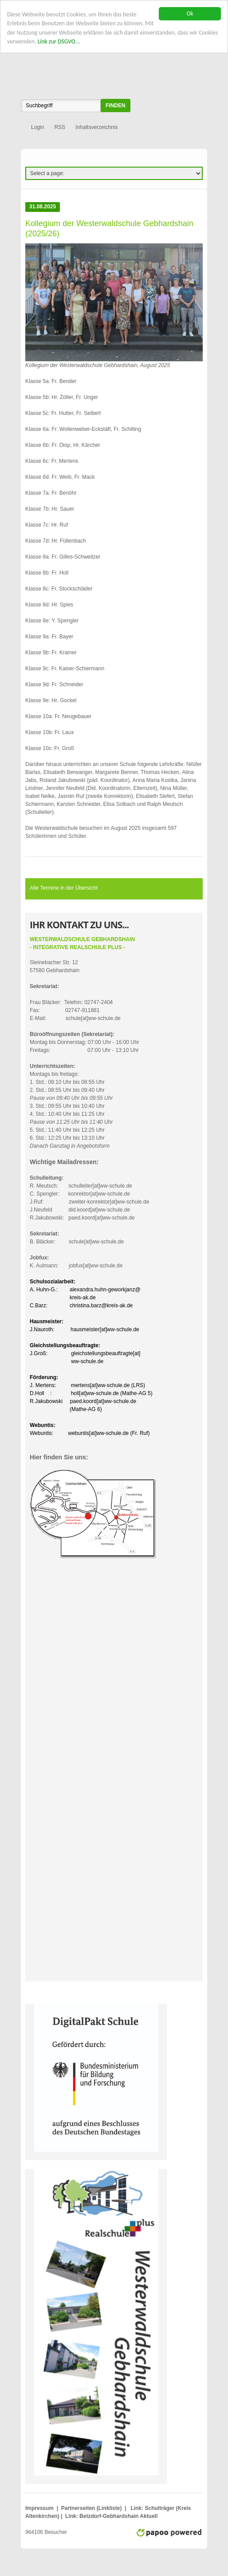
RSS (59, 127)
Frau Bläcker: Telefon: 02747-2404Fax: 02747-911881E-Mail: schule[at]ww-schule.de (75, 1002)
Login (37, 127)
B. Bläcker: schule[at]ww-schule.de (77, 1238)
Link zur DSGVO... (59, 41)
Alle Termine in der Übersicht (64, 888)
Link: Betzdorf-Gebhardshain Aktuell (111, 2516)
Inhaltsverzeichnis (96, 127)
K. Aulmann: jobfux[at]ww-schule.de (76, 1262)
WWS (114, 55)
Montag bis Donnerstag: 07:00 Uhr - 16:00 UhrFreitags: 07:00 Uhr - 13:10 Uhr (84, 1042)
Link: (136, 2508)
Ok (189, 13)
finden (116, 105)
